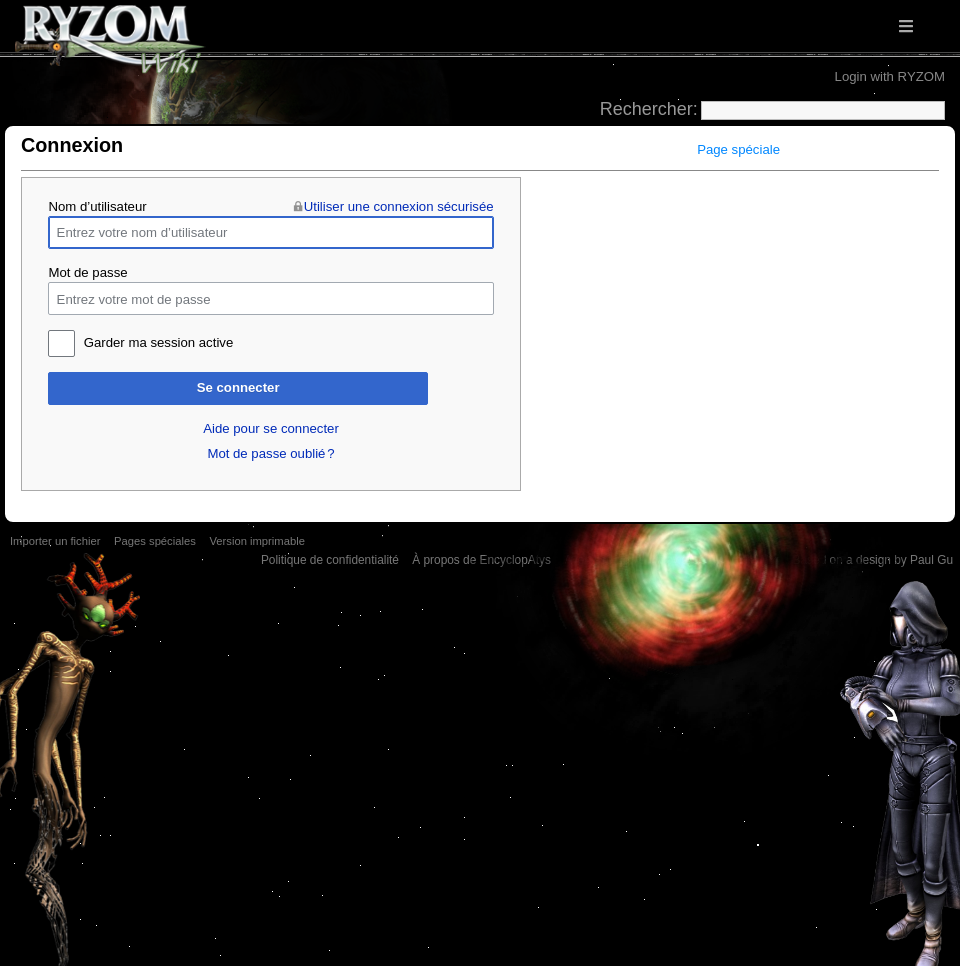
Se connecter (238, 387)
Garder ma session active (159, 342)
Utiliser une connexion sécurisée (399, 206)
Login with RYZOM (890, 76)
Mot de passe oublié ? (270, 453)
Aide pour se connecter (271, 428)
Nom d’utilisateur (97, 206)
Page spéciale (738, 149)
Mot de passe (87, 272)
